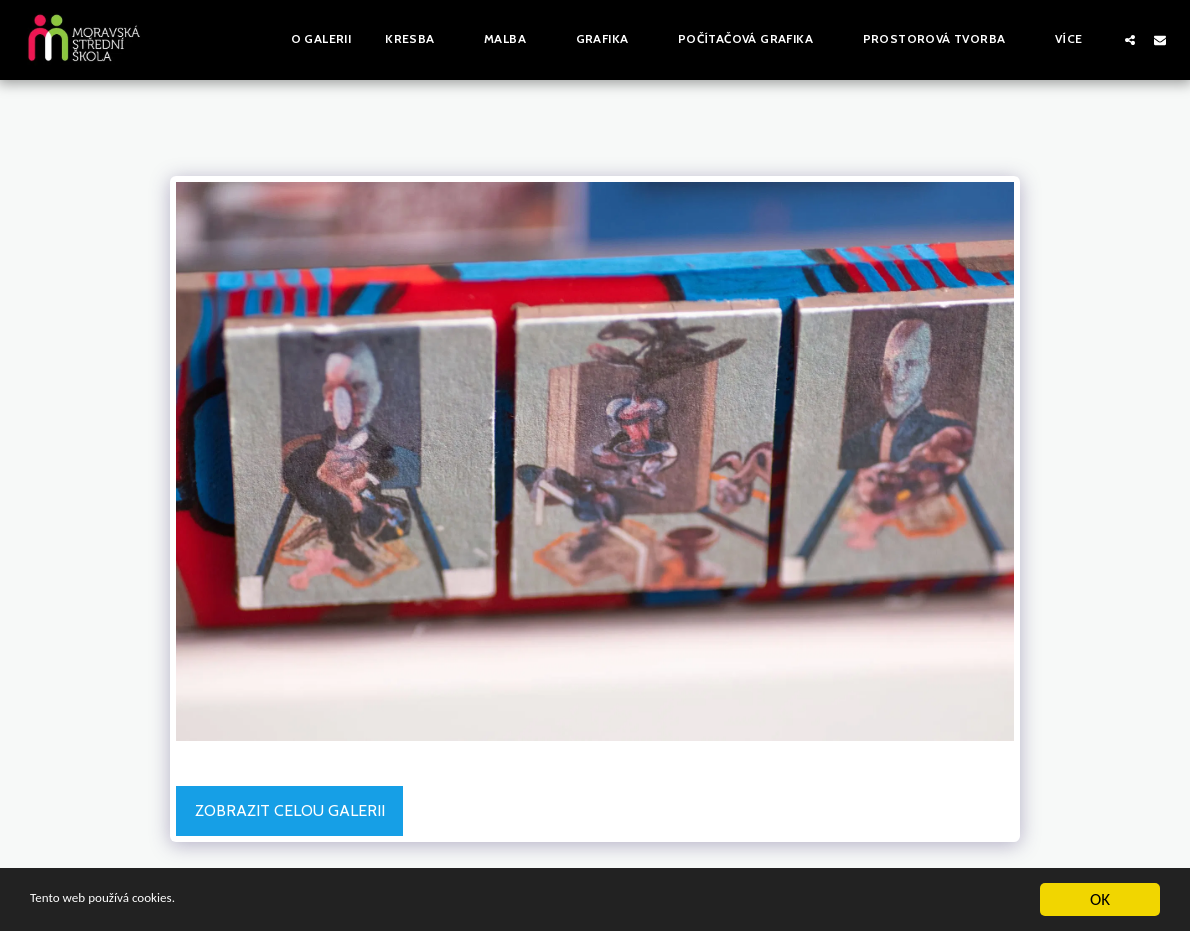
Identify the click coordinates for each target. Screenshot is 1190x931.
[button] (417, 40)
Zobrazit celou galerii (290, 810)
